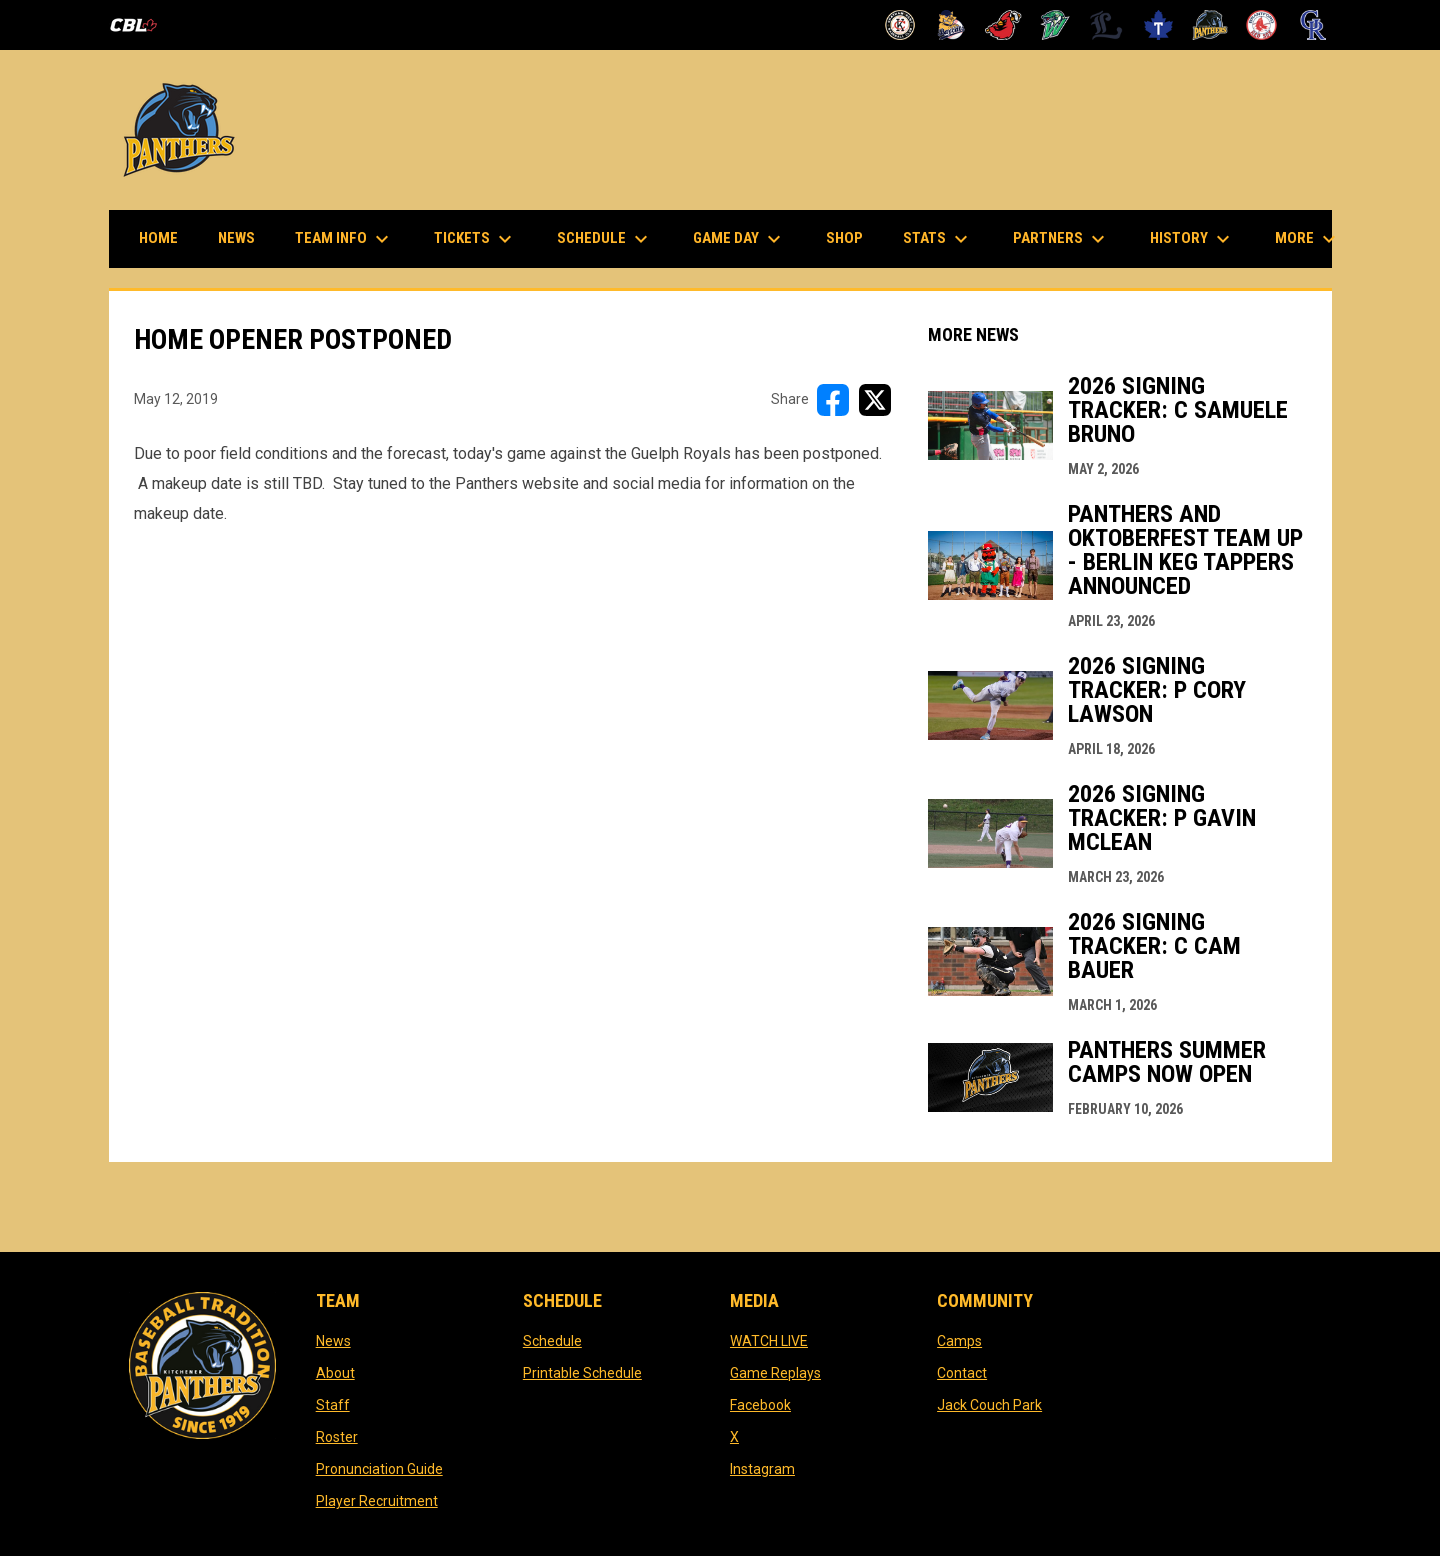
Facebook (760, 1405)
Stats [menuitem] (938, 239)
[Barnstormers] (900, 25)
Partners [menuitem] (1061, 239)
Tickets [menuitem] (475, 239)
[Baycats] (951, 25)
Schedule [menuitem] (605, 239)
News (333, 1341)
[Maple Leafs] (1158, 25)
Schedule (552, 1341)
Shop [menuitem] (852, 237)
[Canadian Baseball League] (141, 25)
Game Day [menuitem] (739, 239)
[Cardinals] (1003, 25)
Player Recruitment (377, 1501)
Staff (333, 1405)
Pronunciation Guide (379, 1469)
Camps (959, 1341)
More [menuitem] (1308, 239)
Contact (962, 1373)
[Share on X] (875, 400)
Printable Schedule (582, 1373)
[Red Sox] (1261, 25)
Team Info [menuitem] (344, 239)
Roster (337, 1437)
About (335, 1373)
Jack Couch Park (989, 1405)
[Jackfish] (1055, 25)
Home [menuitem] (158, 238)
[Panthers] (1210, 25)
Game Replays (775, 1373)
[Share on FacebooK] (833, 400)
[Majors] (1106, 25)
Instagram (762, 1469)
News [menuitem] (236, 238)
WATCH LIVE (769, 1341)
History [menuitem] (1192, 239)
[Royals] (1313, 25)
